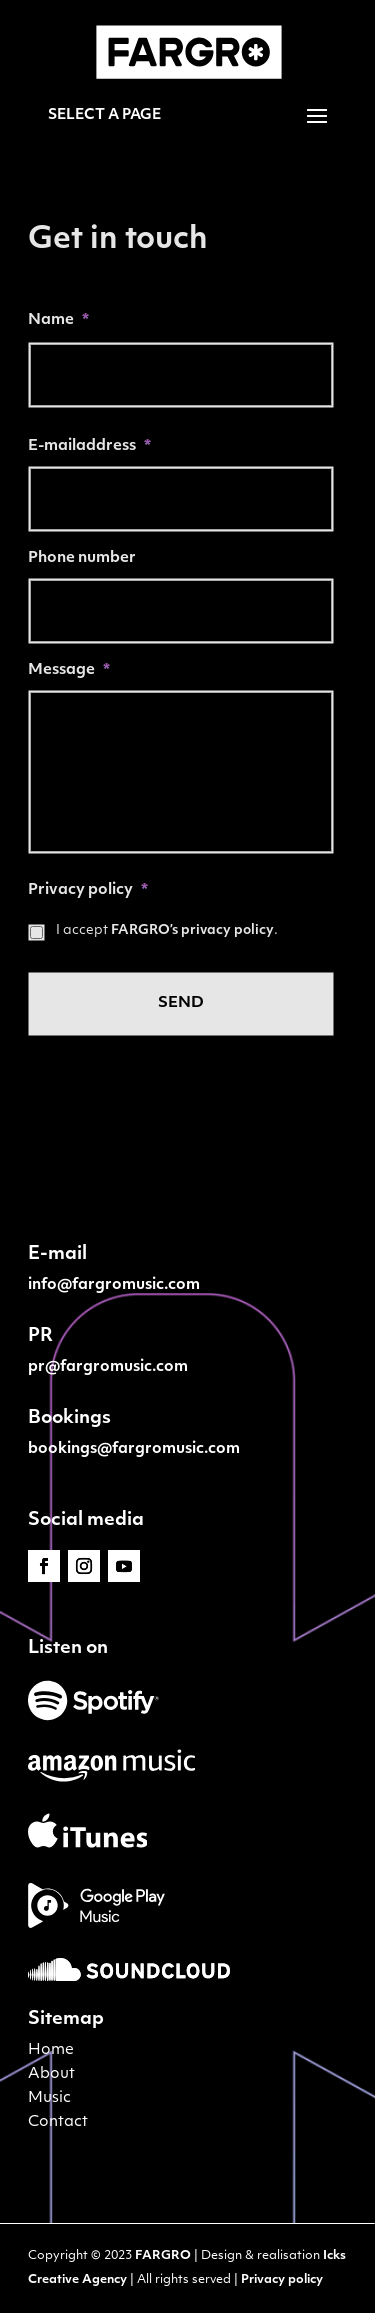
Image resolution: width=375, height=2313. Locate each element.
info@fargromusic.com (114, 1285)
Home (51, 2050)
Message (69, 670)
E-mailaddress (89, 446)
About (51, 2074)
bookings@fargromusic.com (134, 1449)
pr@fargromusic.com (108, 1367)
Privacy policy (88, 890)
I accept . (167, 930)
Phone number (82, 558)
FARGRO (163, 2256)
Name (58, 320)
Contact (58, 2122)
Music (49, 2098)
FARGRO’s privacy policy (192, 930)
